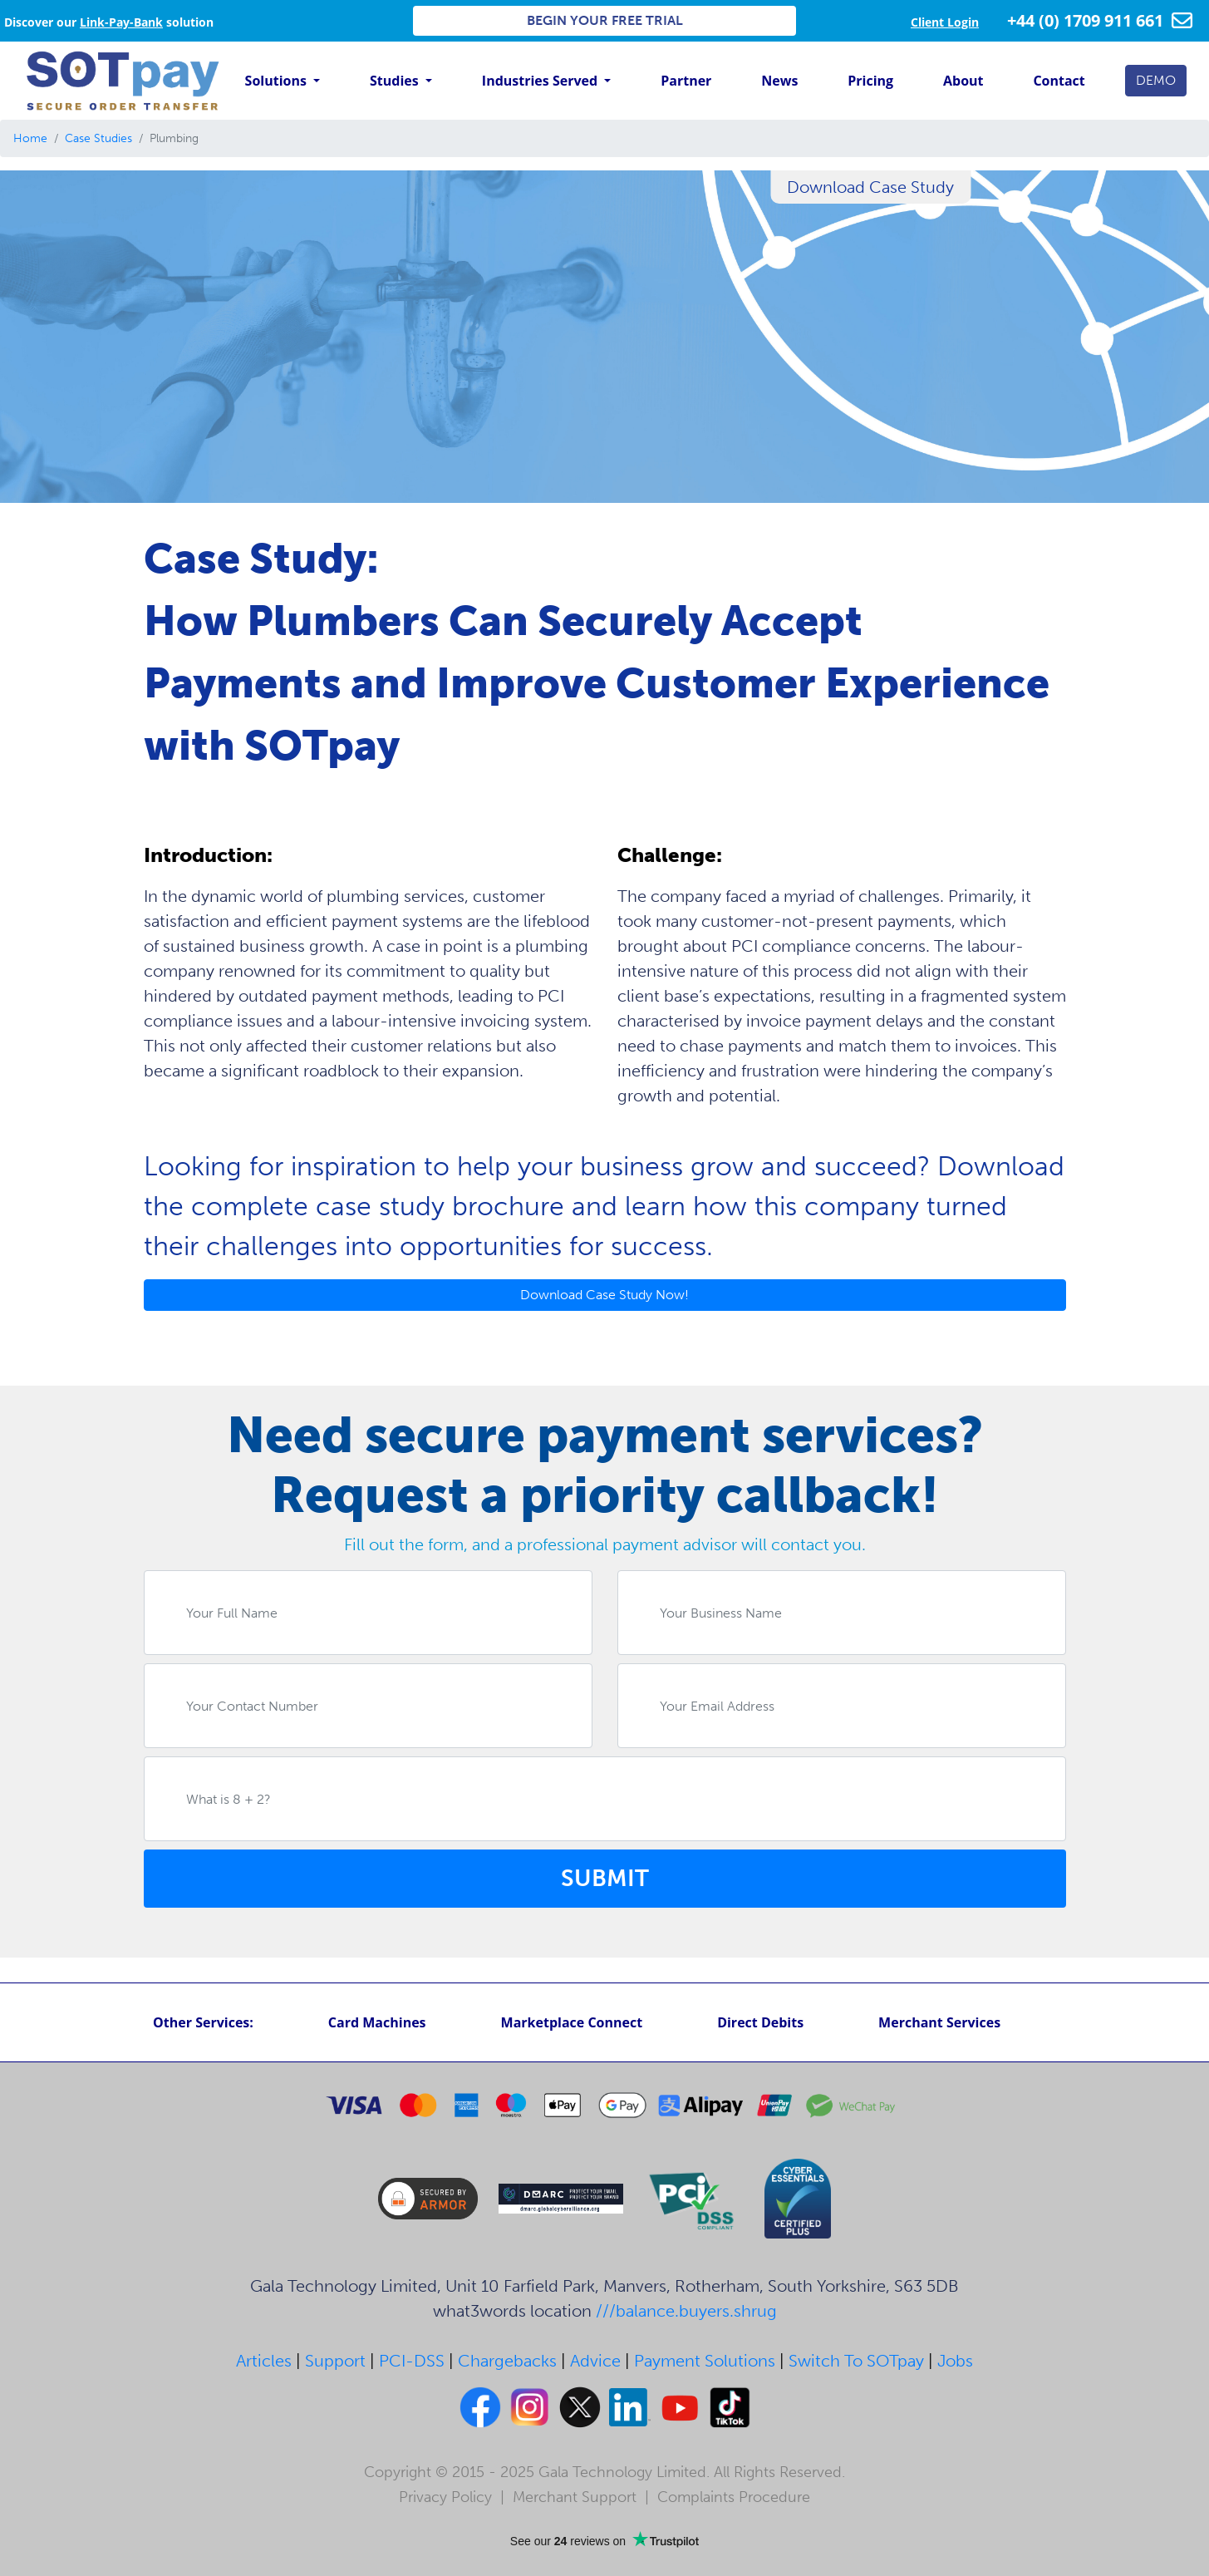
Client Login (945, 22)
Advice (595, 2361)
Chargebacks (507, 2361)
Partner (686, 80)
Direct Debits (760, 2022)
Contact (1058, 80)
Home (30, 138)
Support (335, 2361)
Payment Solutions (704, 2361)
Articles (264, 2361)
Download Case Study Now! (604, 1295)
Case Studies (98, 138)
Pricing (870, 80)
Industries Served (541, 80)
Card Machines (377, 2022)
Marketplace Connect (572, 2022)
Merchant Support (574, 2497)
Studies (396, 80)
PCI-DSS (412, 2361)
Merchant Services (939, 2022)
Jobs (955, 2361)
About (963, 80)
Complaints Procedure (733, 2497)
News (779, 80)
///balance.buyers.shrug (686, 2311)
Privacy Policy (445, 2497)
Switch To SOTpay (856, 2361)
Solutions (277, 80)
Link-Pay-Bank (121, 22)
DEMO (1156, 80)
